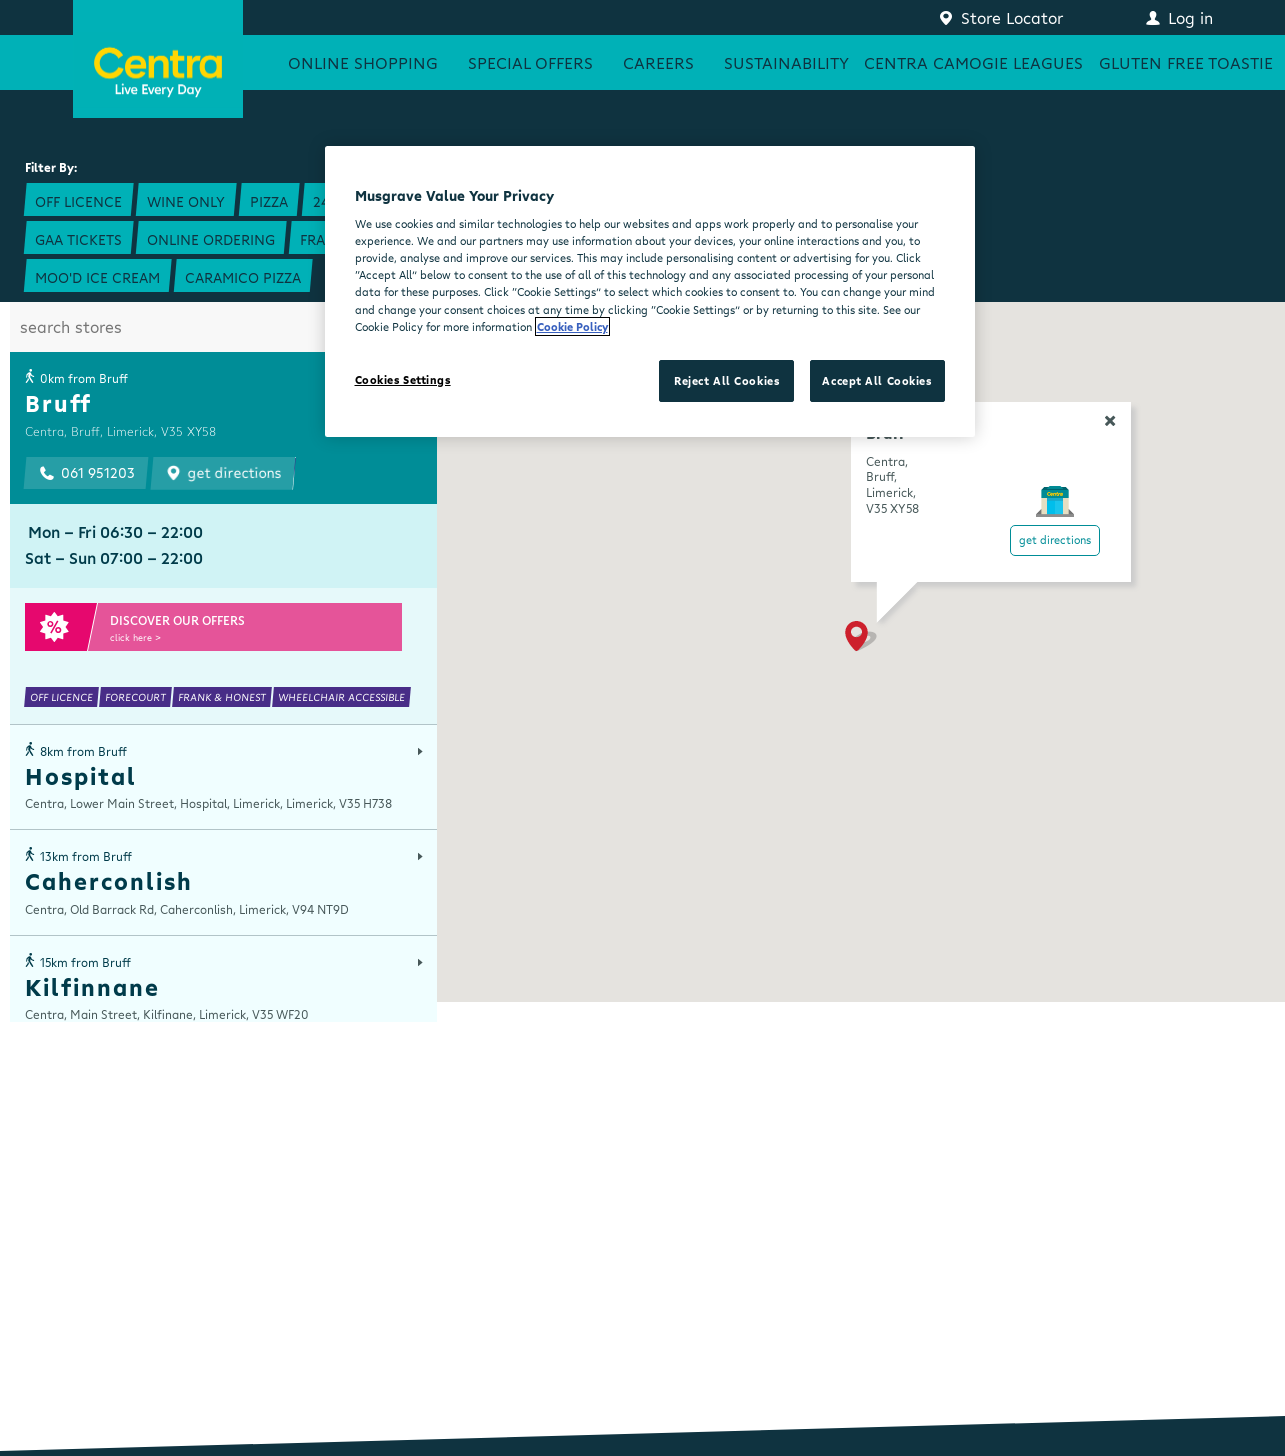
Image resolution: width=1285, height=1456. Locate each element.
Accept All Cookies (876, 380)
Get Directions (1055, 539)
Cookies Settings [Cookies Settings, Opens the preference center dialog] (403, 379)
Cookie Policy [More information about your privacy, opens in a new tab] (572, 326)
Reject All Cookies (726, 380)
